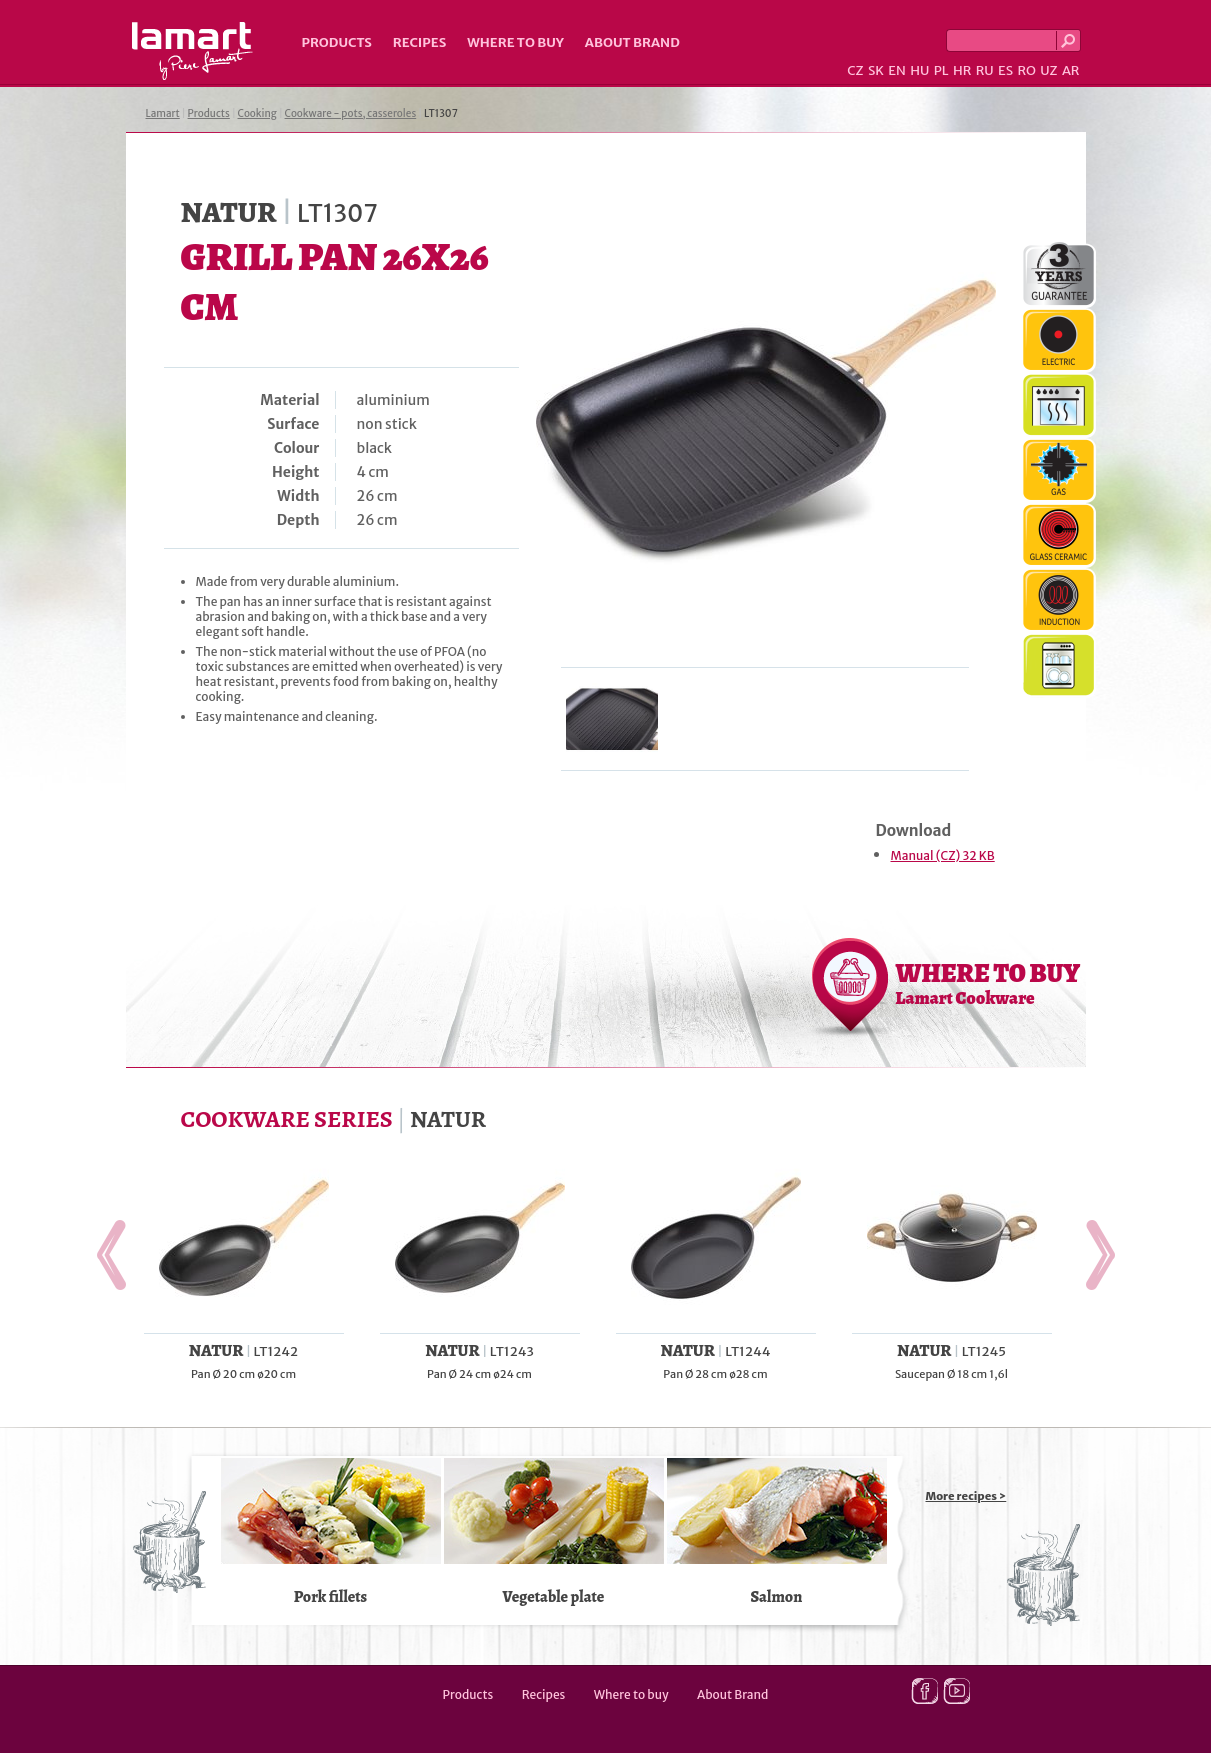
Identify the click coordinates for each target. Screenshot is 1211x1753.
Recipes (419, 42)
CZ (855, 70)
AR (1071, 70)
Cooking (257, 113)
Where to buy (515, 42)
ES (1005, 70)
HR (962, 70)
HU (919, 70)
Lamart (192, 51)
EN (897, 70)
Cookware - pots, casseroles (351, 113)
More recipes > (966, 1496)
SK (876, 70)
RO (1026, 70)
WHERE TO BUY (988, 983)
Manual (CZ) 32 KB (943, 855)
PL (941, 70)
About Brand (632, 42)
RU (985, 70)
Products (337, 42)
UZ (1048, 70)
